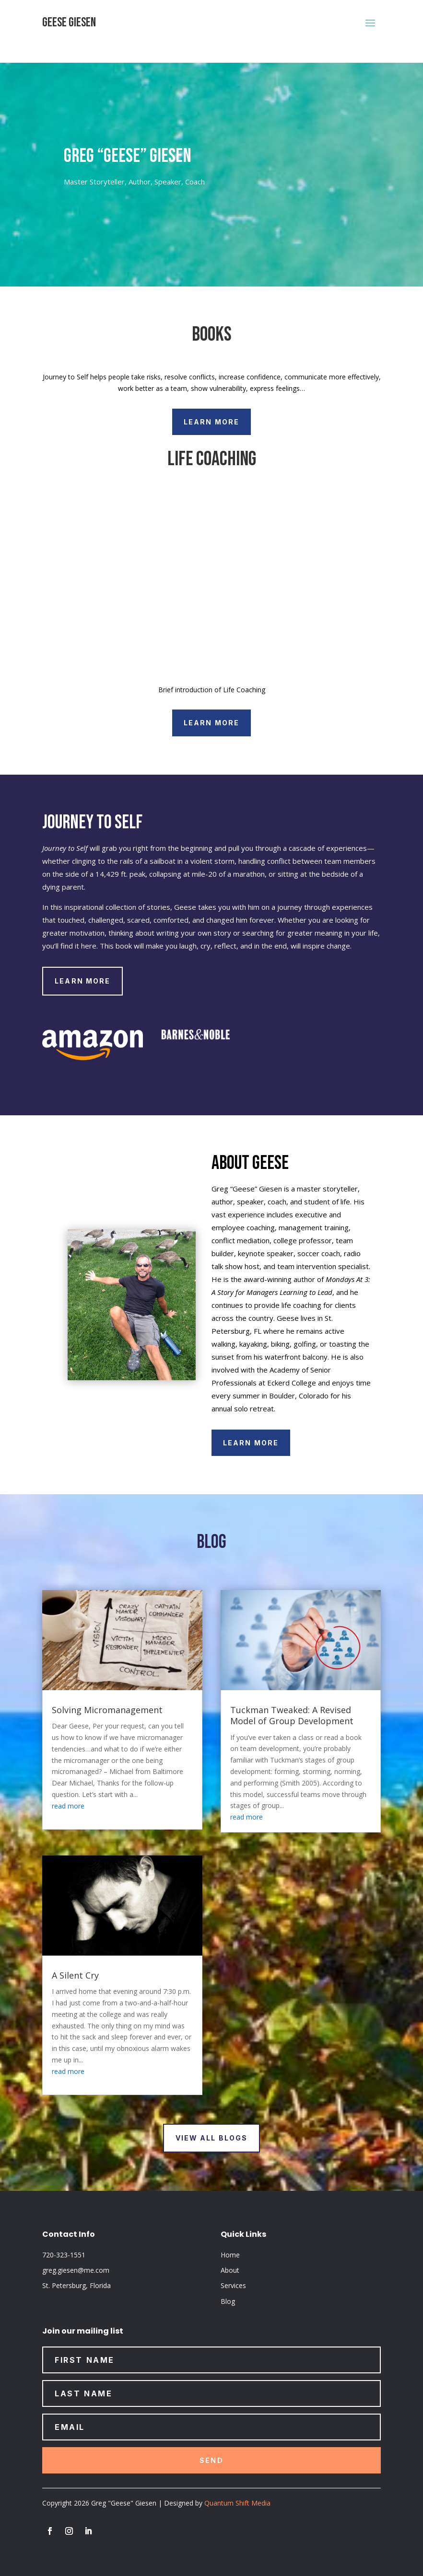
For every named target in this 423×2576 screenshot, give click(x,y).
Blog (228, 2301)
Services (233, 2285)
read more (68, 1805)
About (230, 2270)
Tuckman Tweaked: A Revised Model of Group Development (291, 1715)
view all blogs (211, 2138)
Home (230, 2254)
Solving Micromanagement (107, 1710)
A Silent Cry (75, 1975)
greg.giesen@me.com (75, 2270)
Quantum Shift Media (237, 2502)
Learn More (211, 422)
